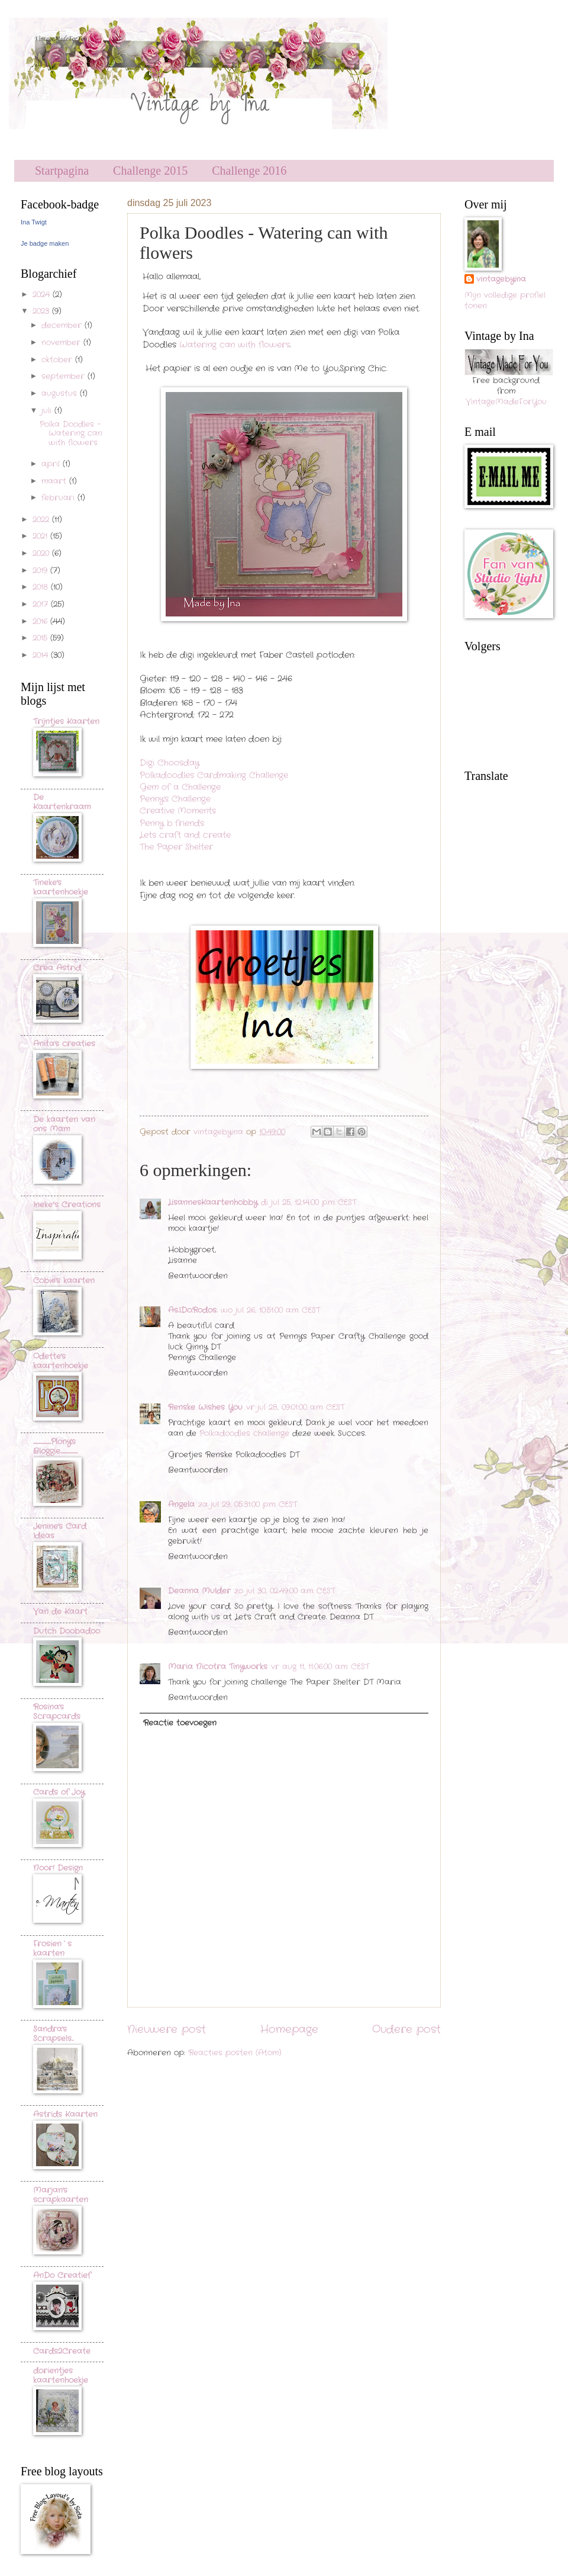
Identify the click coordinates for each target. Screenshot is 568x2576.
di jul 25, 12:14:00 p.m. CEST (308, 1202)
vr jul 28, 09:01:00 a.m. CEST (295, 1407)
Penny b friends (172, 823)
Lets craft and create (185, 835)
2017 (42, 604)
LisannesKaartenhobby (212, 1202)
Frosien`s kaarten (52, 1948)
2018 (42, 587)
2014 (42, 655)
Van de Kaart (60, 1611)
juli (47, 410)
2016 (41, 621)
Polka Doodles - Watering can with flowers (71, 433)
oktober (58, 359)
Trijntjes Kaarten (66, 721)
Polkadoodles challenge (244, 1433)
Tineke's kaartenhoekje (60, 887)
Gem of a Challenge (180, 787)
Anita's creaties (64, 1043)
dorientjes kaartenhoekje (60, 2375)
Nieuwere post (166, 2029)
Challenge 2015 (150, 170)
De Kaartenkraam (62, 802)
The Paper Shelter (176, 847)
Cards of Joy (59, 1792)
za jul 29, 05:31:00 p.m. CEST (247, 1504)
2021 (41, 536)
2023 (42, 311)
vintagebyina (501, 279)
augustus (60, 393)
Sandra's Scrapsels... (53, 2033)
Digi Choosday (169, 763)
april (52, 464)
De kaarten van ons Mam (64, 1124)
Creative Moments (178, 811)
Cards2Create (62, 2351)
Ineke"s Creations (67, 1204)
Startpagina (62, 170)
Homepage (289, 2029)
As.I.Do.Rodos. (192, 1310)
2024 (43, 294)
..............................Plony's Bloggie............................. (55, 1446)
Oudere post (406, 2029)
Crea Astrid (57, 968)
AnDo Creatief (62, 2275)
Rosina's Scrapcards (56, 1711)
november (62, 342)
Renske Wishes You (205, 1407)
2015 (41, 638)
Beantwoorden (198, 1275)
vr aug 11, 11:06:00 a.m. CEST (320, 1666)
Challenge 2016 (249, 170)
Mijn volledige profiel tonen (505, 300)
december (63, 325)
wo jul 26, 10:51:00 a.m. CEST (270, 1310)
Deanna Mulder (199, 1591)
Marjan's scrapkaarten (60, 2195)
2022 (42, 519)
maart (55, 481)
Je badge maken (45, 243)
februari (59, 497)
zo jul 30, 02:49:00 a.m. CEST (284, 1591)
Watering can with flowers (234, 345)
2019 (41, 570)
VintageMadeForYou (506, 401)
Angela (181, 1504)
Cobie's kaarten (64, 1280)
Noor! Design (58, 1868)
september (64, 376)
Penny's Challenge (175, 799)
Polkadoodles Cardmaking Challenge (214, 775)
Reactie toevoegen (180, 1723)
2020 (42, 553)
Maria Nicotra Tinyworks (217, 1666)
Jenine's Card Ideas (59, 1531)
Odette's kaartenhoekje (60, 1361)
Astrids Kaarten (65, 2114)
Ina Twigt (34, 222)
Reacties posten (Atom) (235, 2052)
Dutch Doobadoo (66, 1631)
